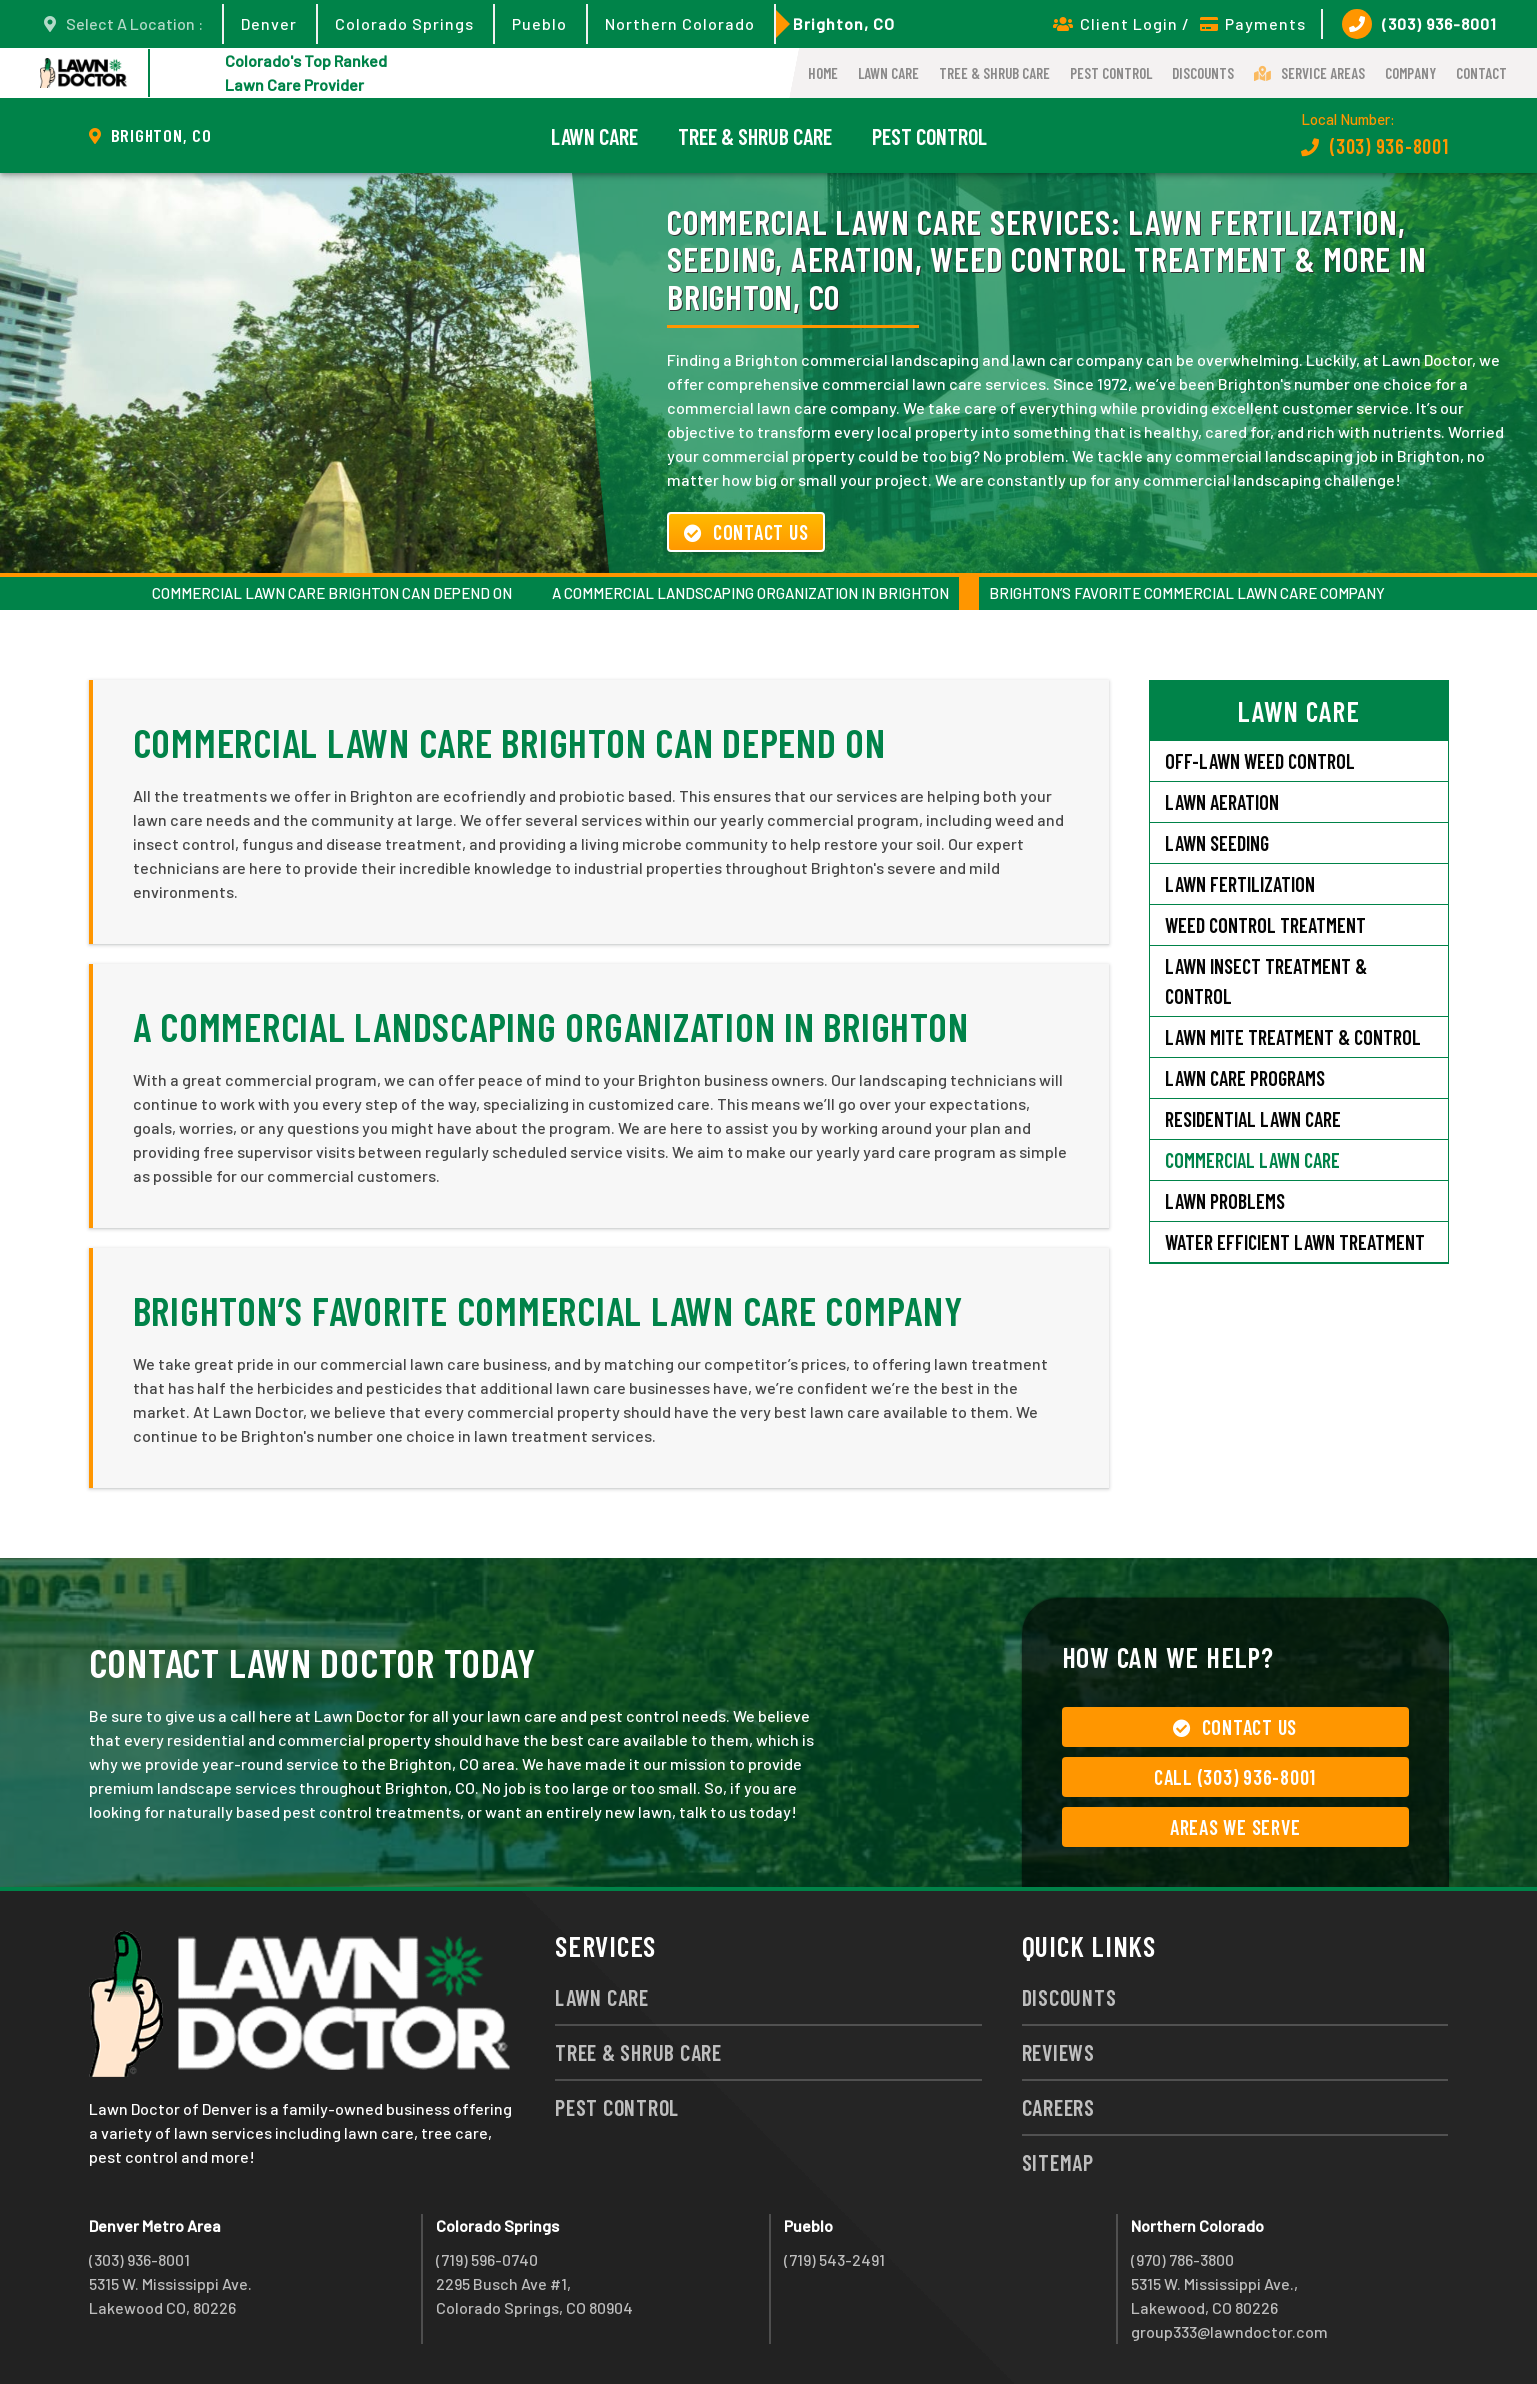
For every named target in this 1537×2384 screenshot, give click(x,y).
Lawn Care (888, 73)
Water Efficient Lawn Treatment (1295, 1242)
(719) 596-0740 (487, 2259)
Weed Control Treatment (1265, 925)
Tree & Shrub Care (994, 73)
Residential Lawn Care (1253, 1119)
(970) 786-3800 (1182, 2259)
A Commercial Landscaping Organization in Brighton (750, 593)
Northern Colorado (680, 23)
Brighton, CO (844, 23)
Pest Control (1111, 73)
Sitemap (1058, 2162)
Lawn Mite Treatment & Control (1293, 1037)
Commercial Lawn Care (1252, 1160)
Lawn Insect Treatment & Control (1266, 981)
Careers (1058, 2107)
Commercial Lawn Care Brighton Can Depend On (332, 593)
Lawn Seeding (1217, 843)
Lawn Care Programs (1245, 1078)
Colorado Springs (404, 23)
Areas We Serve (1235, 1827)
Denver (269, 23)
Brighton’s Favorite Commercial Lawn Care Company (1187, 593)
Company (1410, 73)
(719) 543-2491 (834, 2259)
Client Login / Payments (1179, 23)
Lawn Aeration (1222, 802)
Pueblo (539, 23)
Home (823, 73)
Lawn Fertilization (1240, 884)
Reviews (1058, 2052)
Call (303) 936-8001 (1235, 1777)
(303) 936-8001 (1419, 24)
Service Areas (1309, 73)
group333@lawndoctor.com (1229, 2331)
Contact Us (746, 532)
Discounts (1203, 73)
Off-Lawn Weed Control (1260, 761)
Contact (1481, 73)
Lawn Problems (1225, 1201)
